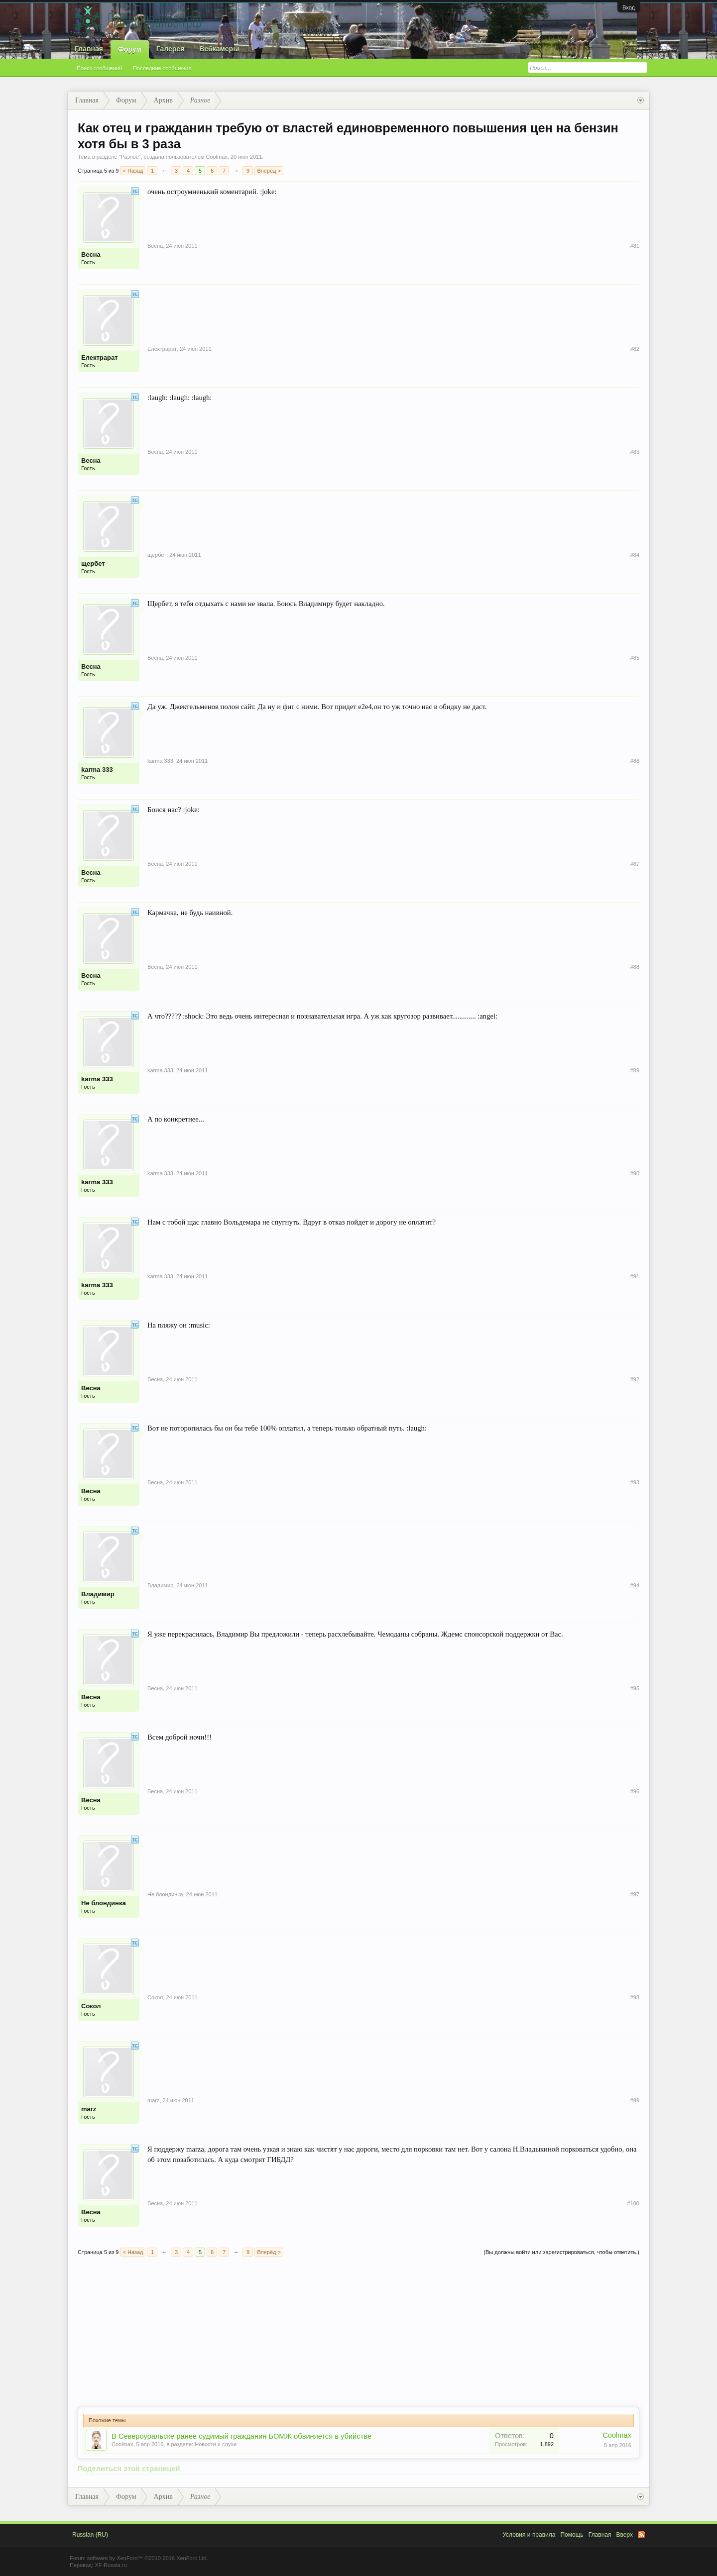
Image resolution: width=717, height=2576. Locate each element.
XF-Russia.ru (110, 2565)
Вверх (624, 2534)
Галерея (170, 49)
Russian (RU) (90, 2534)
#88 (634, 967)
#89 (634, 1070)
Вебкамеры (219, 49)
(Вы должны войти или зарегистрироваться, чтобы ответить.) (561, 2252)
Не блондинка (103, 1903)
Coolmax (216, 157)
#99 (634, 2100)
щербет (93, 563)
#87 (634, 864)
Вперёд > (269, 171)
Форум (129, 49)
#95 (634, 1688)
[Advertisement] (358, 2332)
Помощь (571, 2534)
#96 (634, 1791)
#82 (634, 349)
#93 (634, 1482)
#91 (634, 1276)
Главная (89, 49)
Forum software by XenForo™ (139, 2558)
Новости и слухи (216, 2444)
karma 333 (97, 769)
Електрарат (99, 357)
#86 (634, 761)
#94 (634, 1585)
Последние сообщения (162, 68)
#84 (634, 555)
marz (88, 2109)
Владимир (98, 1594)
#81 (634, 246)
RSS (641, 2534)
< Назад (132, 171)
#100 (633, 2203)
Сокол (91, 2006)
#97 (634, 1894)
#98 (634, 1997)
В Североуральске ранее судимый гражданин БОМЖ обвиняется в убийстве (241, 2436)
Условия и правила (528, 2534)
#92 (634, 1379)
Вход (628, 7)
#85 (634, 658)
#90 (634, 1173)
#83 (634, 452)
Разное (129, 157)
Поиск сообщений (99, 68)
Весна (91, 254)
